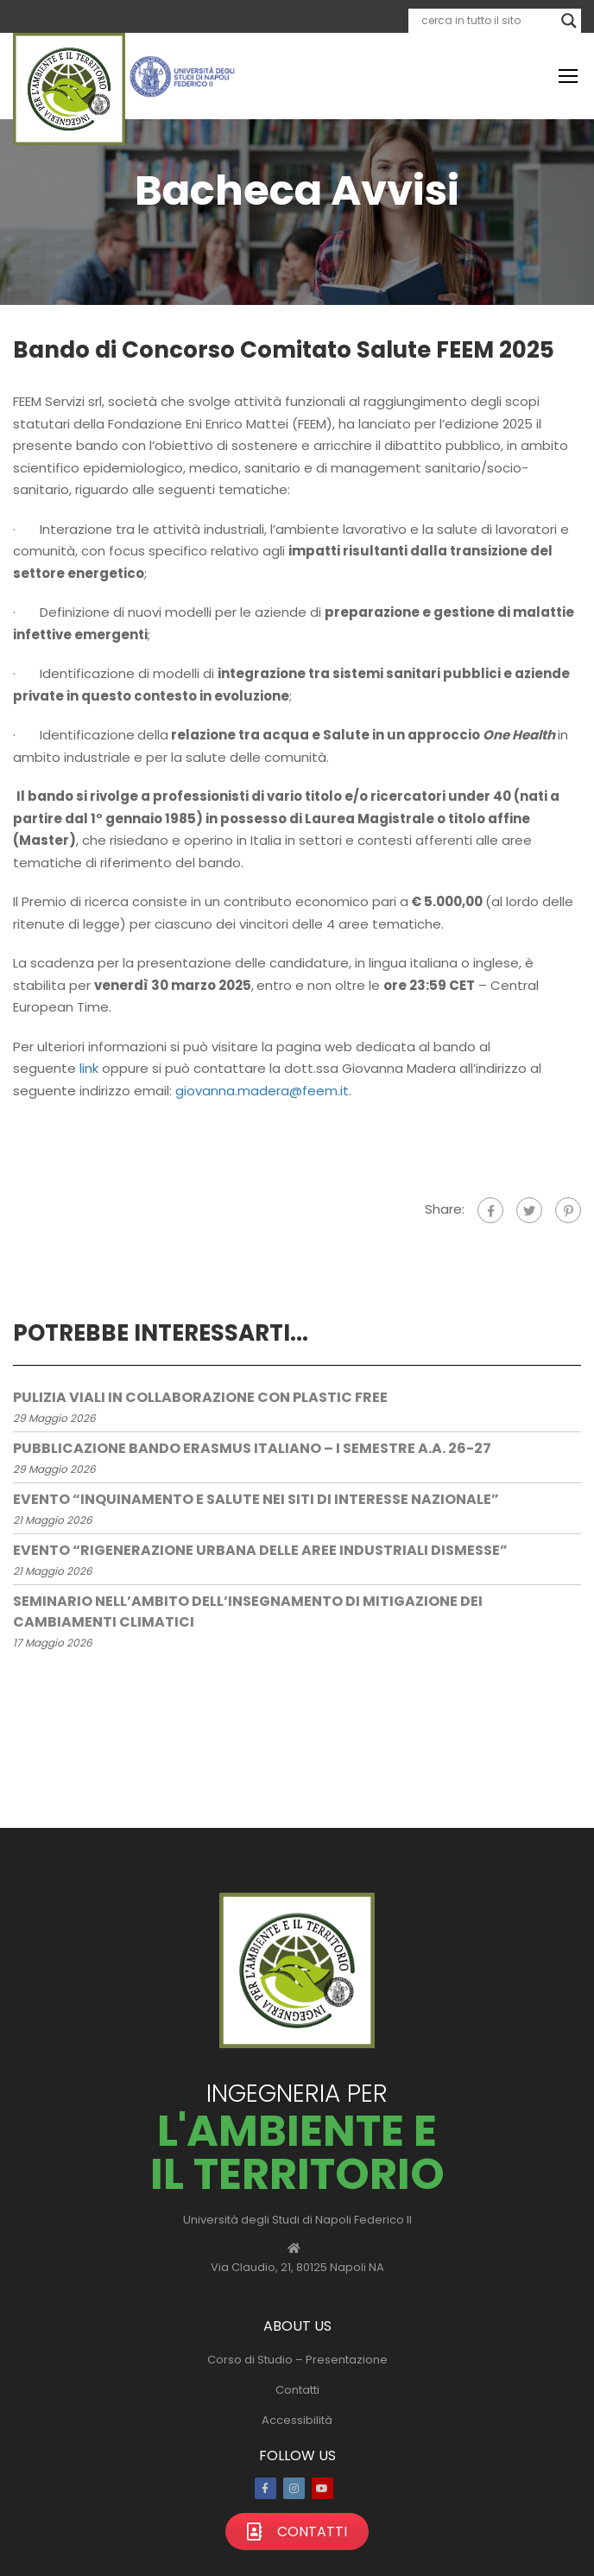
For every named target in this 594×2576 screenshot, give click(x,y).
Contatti (297, 2390)
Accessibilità (297, 2420)
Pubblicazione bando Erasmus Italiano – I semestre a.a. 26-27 (252, 1448)
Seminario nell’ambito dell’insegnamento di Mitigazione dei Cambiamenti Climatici (248, 1611)
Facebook (265, 2488)
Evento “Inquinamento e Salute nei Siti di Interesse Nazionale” (256, 1499)
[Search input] (487, 21)
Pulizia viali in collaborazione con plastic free (200, 1397)
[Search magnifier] (569, 21)
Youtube (322, 2488)
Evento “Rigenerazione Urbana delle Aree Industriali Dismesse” (260, 1550)
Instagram (294, 2488)
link (88, 1068)
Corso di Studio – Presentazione (297, 2359)
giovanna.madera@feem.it (262, 1091)
